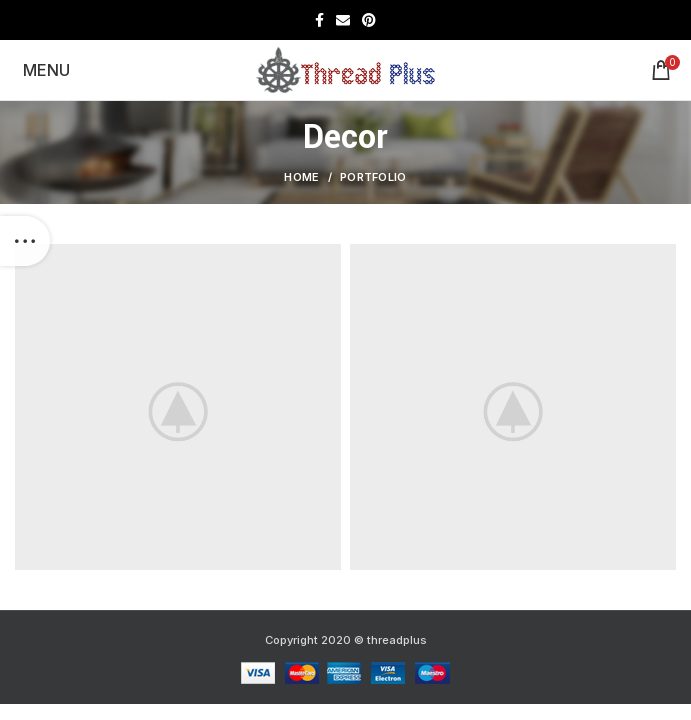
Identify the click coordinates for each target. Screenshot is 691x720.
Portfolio (373, 177)
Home (301, 177)
